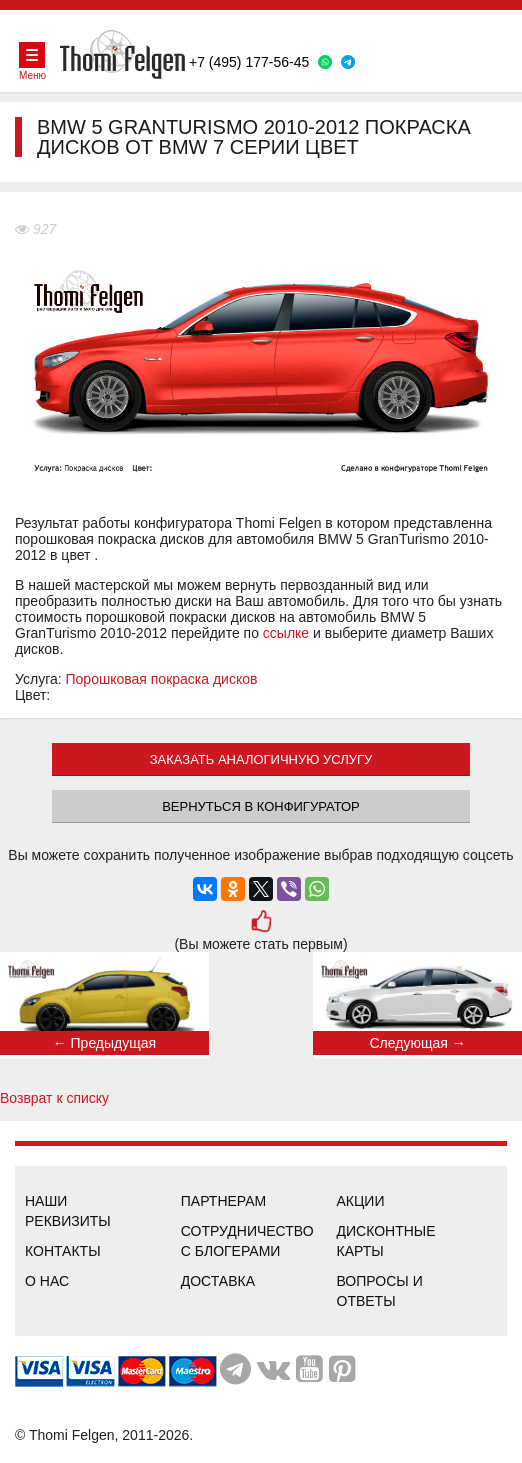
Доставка (218, 1281)
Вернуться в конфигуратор (261, 806)
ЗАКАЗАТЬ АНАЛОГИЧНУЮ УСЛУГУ (261, 759)
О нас (47, 1281)
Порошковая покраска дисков (162, 679)
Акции (361, 1201)
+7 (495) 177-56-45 (249, 62)
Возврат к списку (54, 1098)
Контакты (63, 1251)
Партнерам (224, 1201)
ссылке (286, 633)
